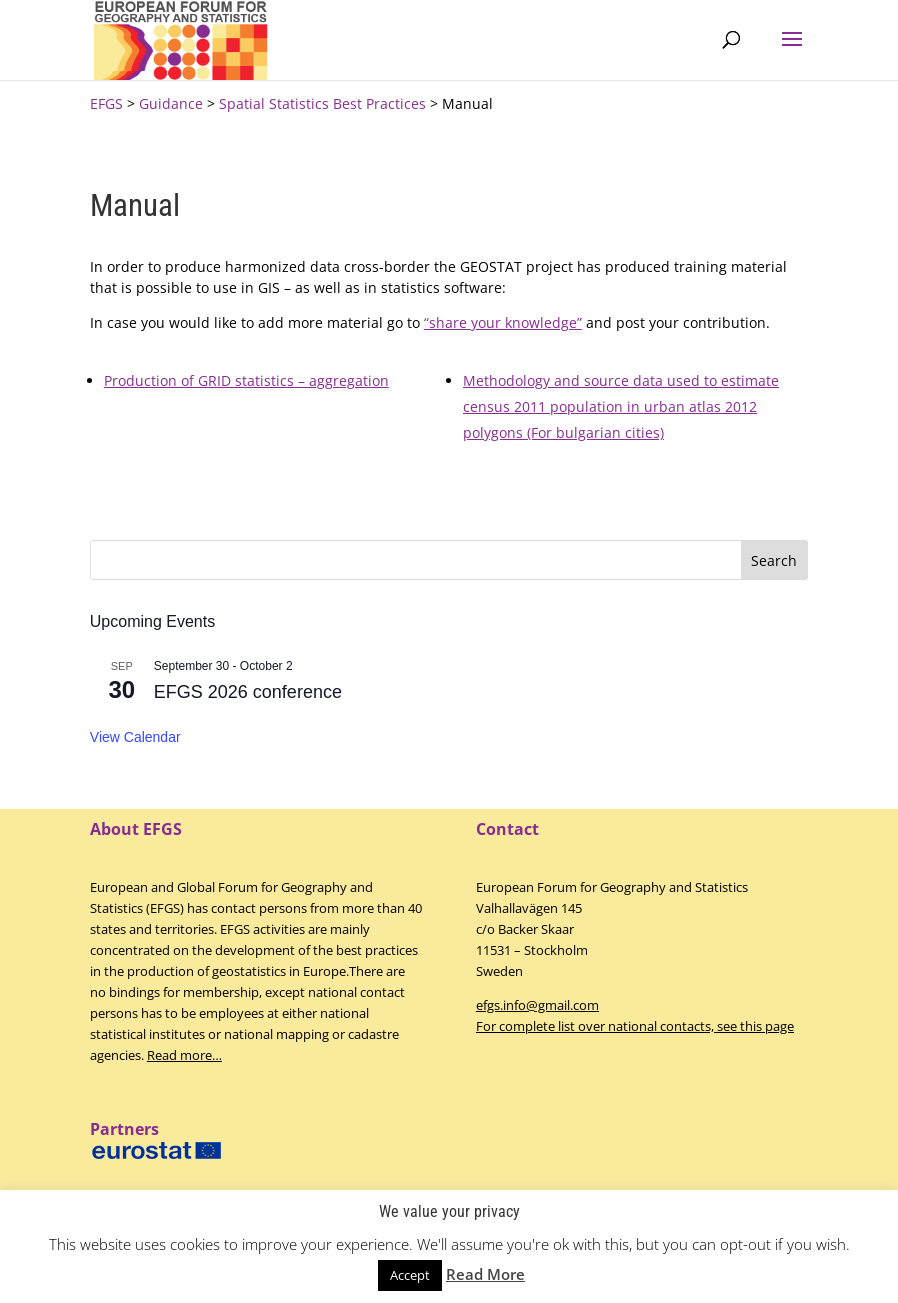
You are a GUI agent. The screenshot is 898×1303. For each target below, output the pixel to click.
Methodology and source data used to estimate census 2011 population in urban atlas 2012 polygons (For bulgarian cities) (621, 406)
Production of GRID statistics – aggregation (246, 380)
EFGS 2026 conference (248, 692)
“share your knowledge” (503, 322)
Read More (485, 1274)
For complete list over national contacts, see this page (635, 1026)
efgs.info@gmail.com (537, 1005)
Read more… (184, 1055)
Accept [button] (410, 1275)
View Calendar (135, 737)
